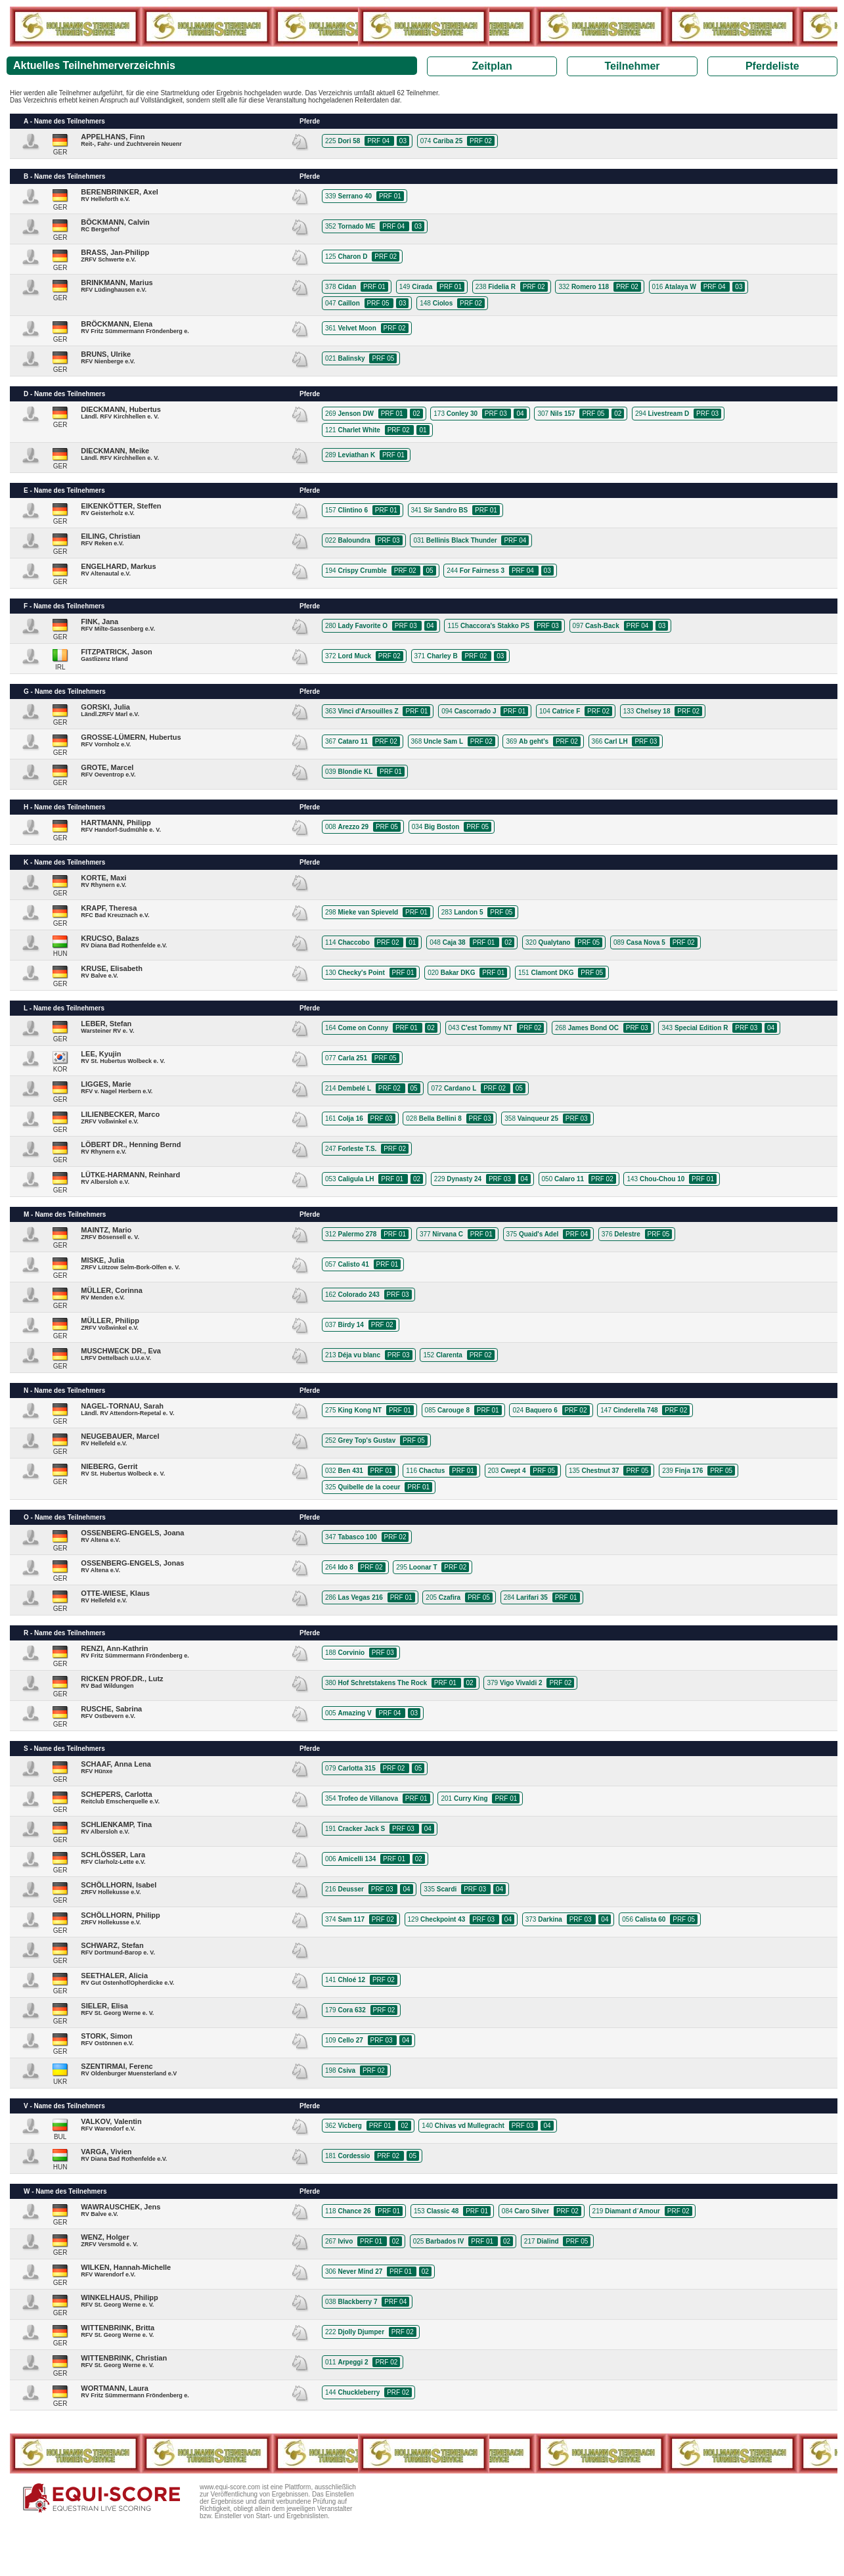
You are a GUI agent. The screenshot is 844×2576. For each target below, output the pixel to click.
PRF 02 (481, 141)
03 (403, 141)
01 (422, 430)
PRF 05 (379, 303)
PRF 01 (390, 196)
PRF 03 (497, 413)
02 (416, 413)
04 (519, 413)
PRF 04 (379, 141)
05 (429, 570)
